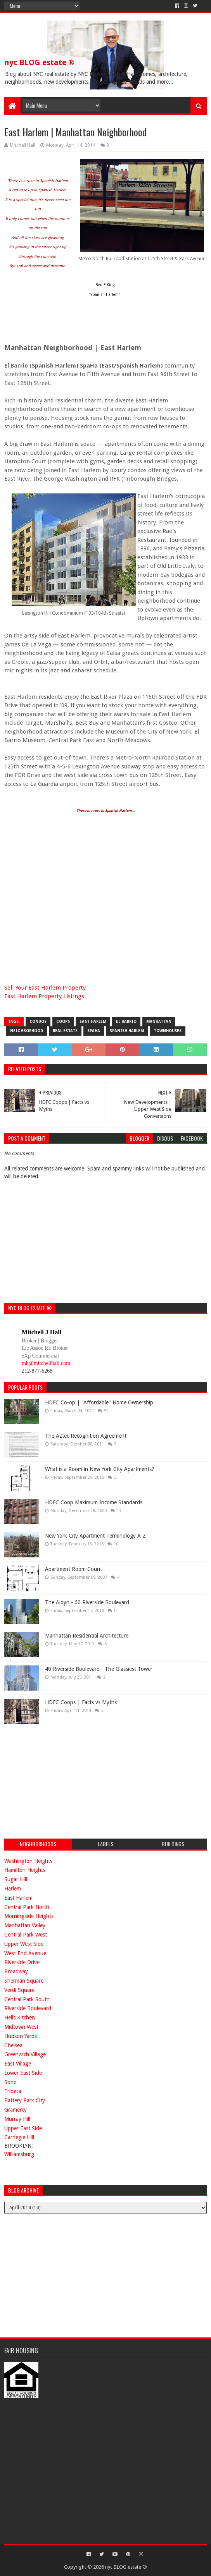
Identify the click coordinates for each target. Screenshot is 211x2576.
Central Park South (27, 1999)
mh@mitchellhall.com (46, 1363)
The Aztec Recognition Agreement (85, 1436)
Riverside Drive (22, 1962)
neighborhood (26, 1031)
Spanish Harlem (127, 1031)
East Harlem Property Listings (44, 996)
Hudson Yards (20, 2036)
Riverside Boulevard (27, 2008)
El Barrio (126, 1021)
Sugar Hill (15, 1879)
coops (63, 1021)
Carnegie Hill (19, 2137)
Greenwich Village (25, 2054)
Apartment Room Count (73, 1569)
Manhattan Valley (24, 1925)
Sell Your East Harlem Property (45, 987)
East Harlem (93, 1021)
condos (38, 1021)
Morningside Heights (29, 1916)
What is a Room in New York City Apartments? (99, 1469)
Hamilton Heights (24, 1870)
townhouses (168, 1031)
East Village (17, 2063)
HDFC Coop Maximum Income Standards (93, 1502)
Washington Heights (28, 1861)
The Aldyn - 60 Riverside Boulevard (87, 1602)
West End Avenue (25, 1953)
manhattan (158, 1021)
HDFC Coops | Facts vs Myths (81, 1702)
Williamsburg (19, 2154)
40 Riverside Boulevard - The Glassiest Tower (98, 1669)
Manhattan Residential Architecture (86, 1636)
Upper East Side (23, 2128)
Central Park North (26, 1907)
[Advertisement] (62, 1780)
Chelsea (13, 2045)
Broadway (16, 1971)
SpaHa (93, 1031)
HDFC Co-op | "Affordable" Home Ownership (99, 1402)
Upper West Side (23, 1944)
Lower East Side (23, 2073)
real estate (65, 1031)
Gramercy (15, 2110)
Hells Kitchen (19, 2017)
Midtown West (21, 2027)
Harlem (12, 1888)
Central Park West (25, 1935)
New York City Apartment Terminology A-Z (95, 1536)
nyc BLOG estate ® (39, 62)
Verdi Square (19, 1990)
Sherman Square (23, 1981)
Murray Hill (17, 2119)
